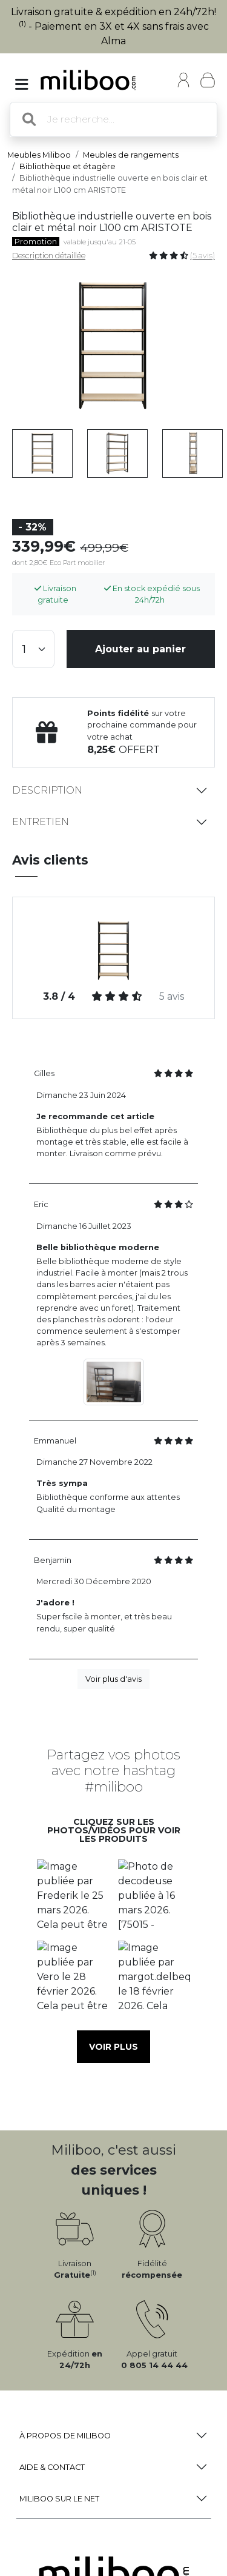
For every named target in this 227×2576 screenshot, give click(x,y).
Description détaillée (48, 255)
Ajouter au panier (140, 649)
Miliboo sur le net (59, 2498)
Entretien (40, 822)
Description (47, 790)
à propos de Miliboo (65, 2435)
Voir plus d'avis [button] (113, 1679)
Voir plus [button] (113, 2046)
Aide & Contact (52, 2467)
